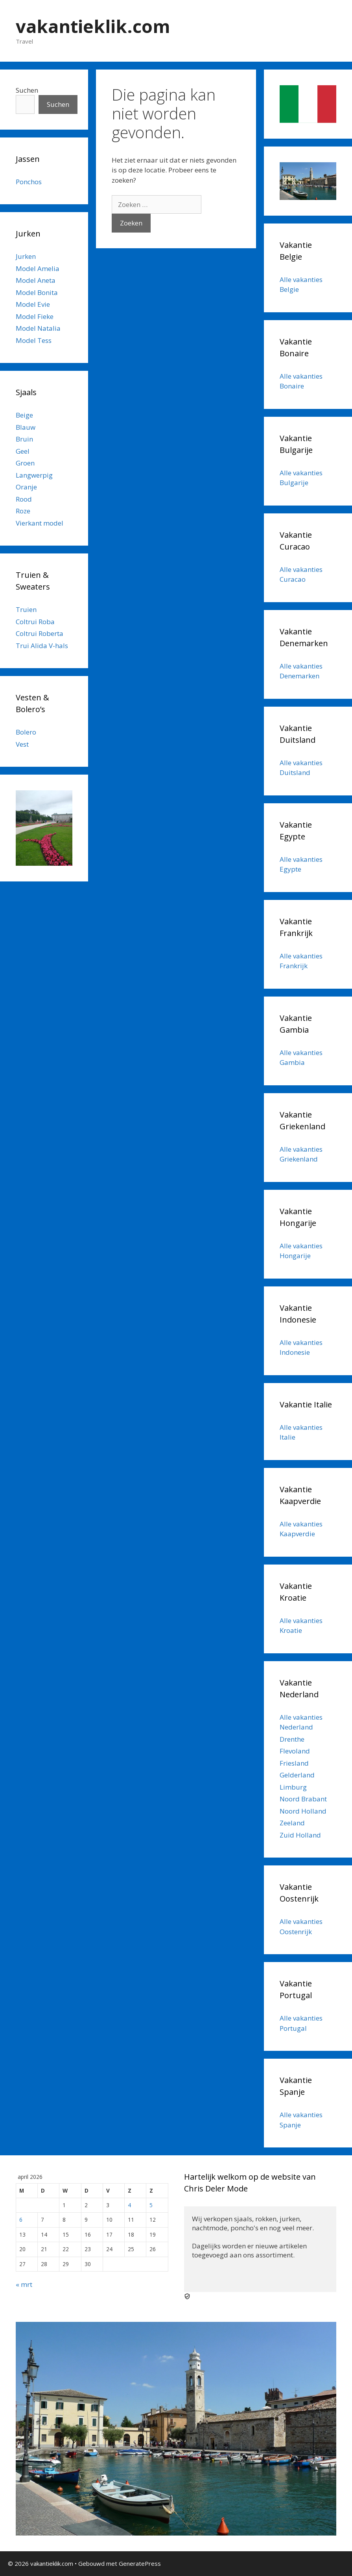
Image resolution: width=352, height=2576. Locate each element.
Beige (24, 415)
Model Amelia (37, 268)
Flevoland (295, 1750)
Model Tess (34, 340)
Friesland (294, 1763)
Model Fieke (34, 316)
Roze (23, 510)
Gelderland (297, 1774)
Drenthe (292, 1739)
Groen (25, 462)
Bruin (24, 438)
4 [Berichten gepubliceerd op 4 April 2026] (129, 2205)
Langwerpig (34, 475)
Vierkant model (39, 523)
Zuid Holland (300, 1834)
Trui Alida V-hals (42, 645)
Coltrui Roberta (39, 633)
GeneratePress (140, 2563)
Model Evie (33, 304)
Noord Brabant (303, 1798)
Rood (24, 499)
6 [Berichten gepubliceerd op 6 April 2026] (20, 2219)
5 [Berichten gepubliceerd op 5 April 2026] (151, 2205)
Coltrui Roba (35, 621)
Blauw (25, 427)
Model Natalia (38, 328)
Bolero (26, 732)
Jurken (26, 256)
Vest (22, 744)
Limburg (293, 1787)
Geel (22, 451)
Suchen (27, 90)
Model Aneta (35, 280)
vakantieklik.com (93, 26)
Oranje (26, 486)
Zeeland (292, 1822)
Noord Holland (303, 1811)
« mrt (24, 2284)
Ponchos (29, 181)
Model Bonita (37, 292)
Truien (26, 609)
